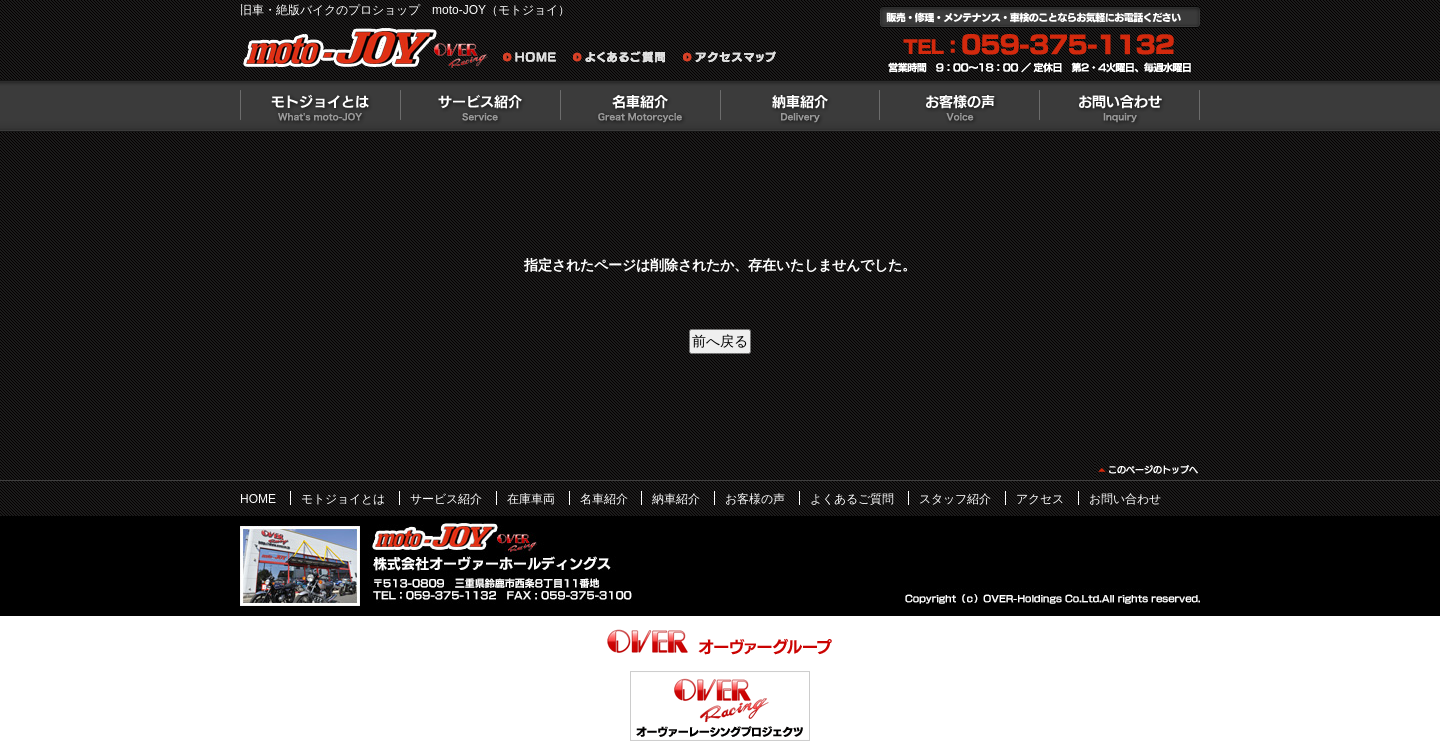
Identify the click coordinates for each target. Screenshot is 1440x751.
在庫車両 (531, 499)
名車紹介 (640, 106)
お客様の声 (960, 106)
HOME (258, 499)
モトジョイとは (320, 106)
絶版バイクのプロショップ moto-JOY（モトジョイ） (370, 52)
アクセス (1040, 499)
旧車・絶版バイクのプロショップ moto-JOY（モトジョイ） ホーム (535, 60)
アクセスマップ (730, 60)
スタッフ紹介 (955, 499)
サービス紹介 (480, 106)
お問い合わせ (1120, 106)
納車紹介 (800, 106)
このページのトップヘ (1147, 470)
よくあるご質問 (625, 60)
